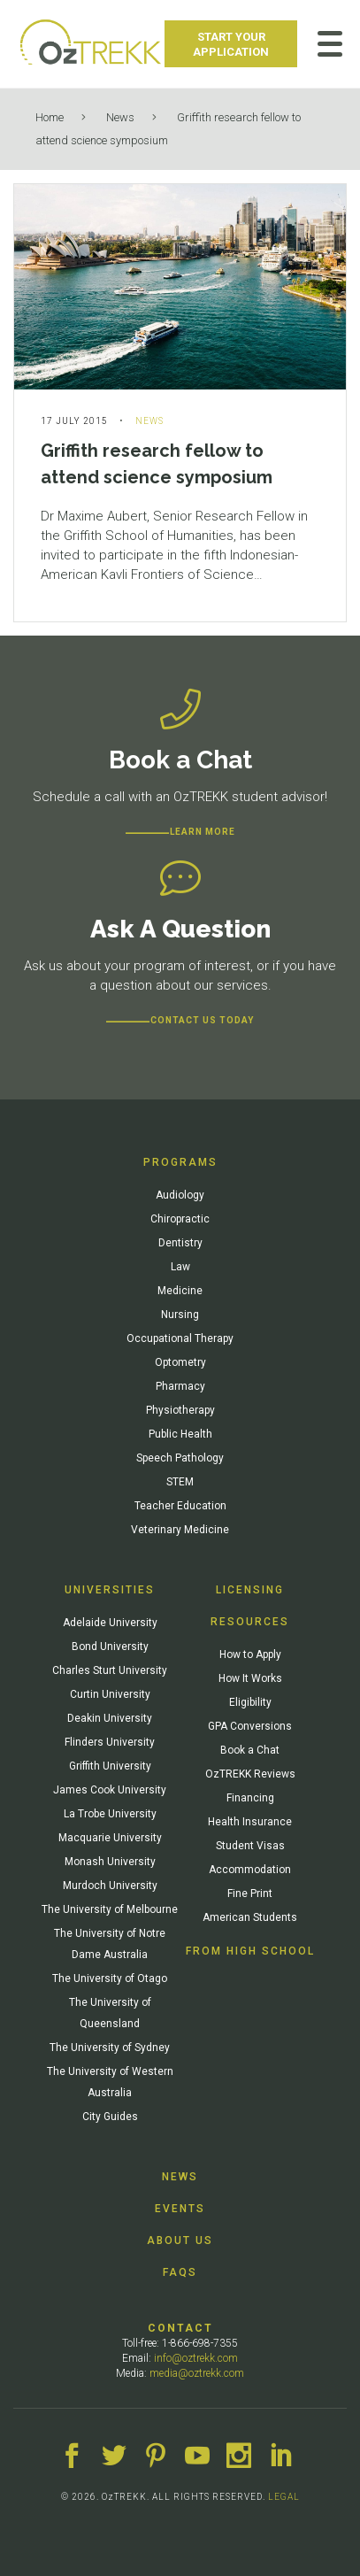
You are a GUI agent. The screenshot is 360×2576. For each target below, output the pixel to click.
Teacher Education (180, 1506)
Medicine (180, 1290)
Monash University (110, 1861)
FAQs (180, 2272)
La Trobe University (110, 1814)
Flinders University (110, 1742)
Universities (110, 1590)
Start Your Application (231, 44)
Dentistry (180, 1243)
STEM (180, 1482)
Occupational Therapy (180, 1338)
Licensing (250, 1590)
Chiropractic (180, 1219)
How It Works (250, 1678)
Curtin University (110, 1694)
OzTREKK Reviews (250, 1774)
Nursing (180, 1314)
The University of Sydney (110, 2047)
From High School (250, 1951)
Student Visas (250, 1845)
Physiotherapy (180, 1410)
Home (49, 117)
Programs (180, 1162)
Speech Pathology (180, 1458)
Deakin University (109, 1718)
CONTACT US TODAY (202, 1020)
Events (180, 2208)
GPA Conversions (250, 1726)
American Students (250, 1917)
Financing (250, 1798)
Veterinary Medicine (180, 1529)
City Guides (110, 2116)
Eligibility (250, 1702)
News (120, 117)
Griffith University (110, 1766)
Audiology (180, 1195)
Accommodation (250, 1869)
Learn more (202, 832)
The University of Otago (109, 1978)
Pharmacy (180, 1386)
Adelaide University (110, 1622)
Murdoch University (110, 1885)
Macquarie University (110, 1838)
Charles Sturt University (109, 1670)
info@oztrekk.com (196, 2358)
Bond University (110, 1646)
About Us (180, 2240)
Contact (180, 2328)
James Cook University (109, 1790)
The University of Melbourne (110, 1909)
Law (180, 1267)
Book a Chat (250, 1750)
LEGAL (284, 2497)
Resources (250, 1622)
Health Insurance (250, 1822)
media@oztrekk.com (196, 2373)
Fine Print (249, 1893)
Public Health (180, 1434)
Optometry (180, 1362)
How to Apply (250, 1654)
